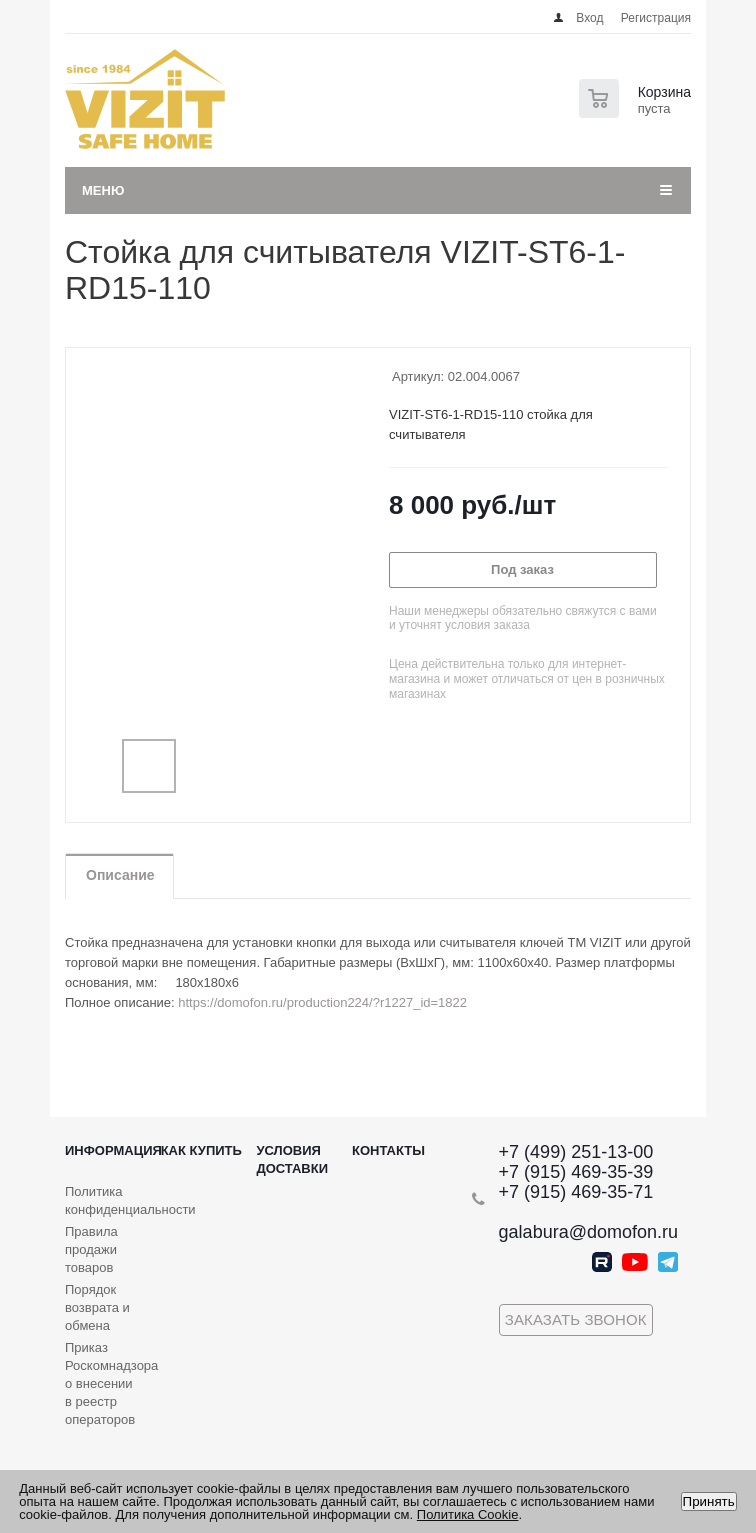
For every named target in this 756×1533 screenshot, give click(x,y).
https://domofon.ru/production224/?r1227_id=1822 (322, 1002)
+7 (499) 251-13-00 (576, 1152)
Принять (709, 1501)
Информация (113, 1150)
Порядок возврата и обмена (97, 1307)
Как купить (201, 1150)
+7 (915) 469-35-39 (576, 1172)
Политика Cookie (468, 1514)
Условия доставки (292, 1159)
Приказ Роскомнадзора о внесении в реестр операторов (111, 1383)
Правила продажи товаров (91, 1249)
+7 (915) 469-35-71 (576, 1192)
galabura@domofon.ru (588, 1232)
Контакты (388, 1150)
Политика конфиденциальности (130, 1200)
